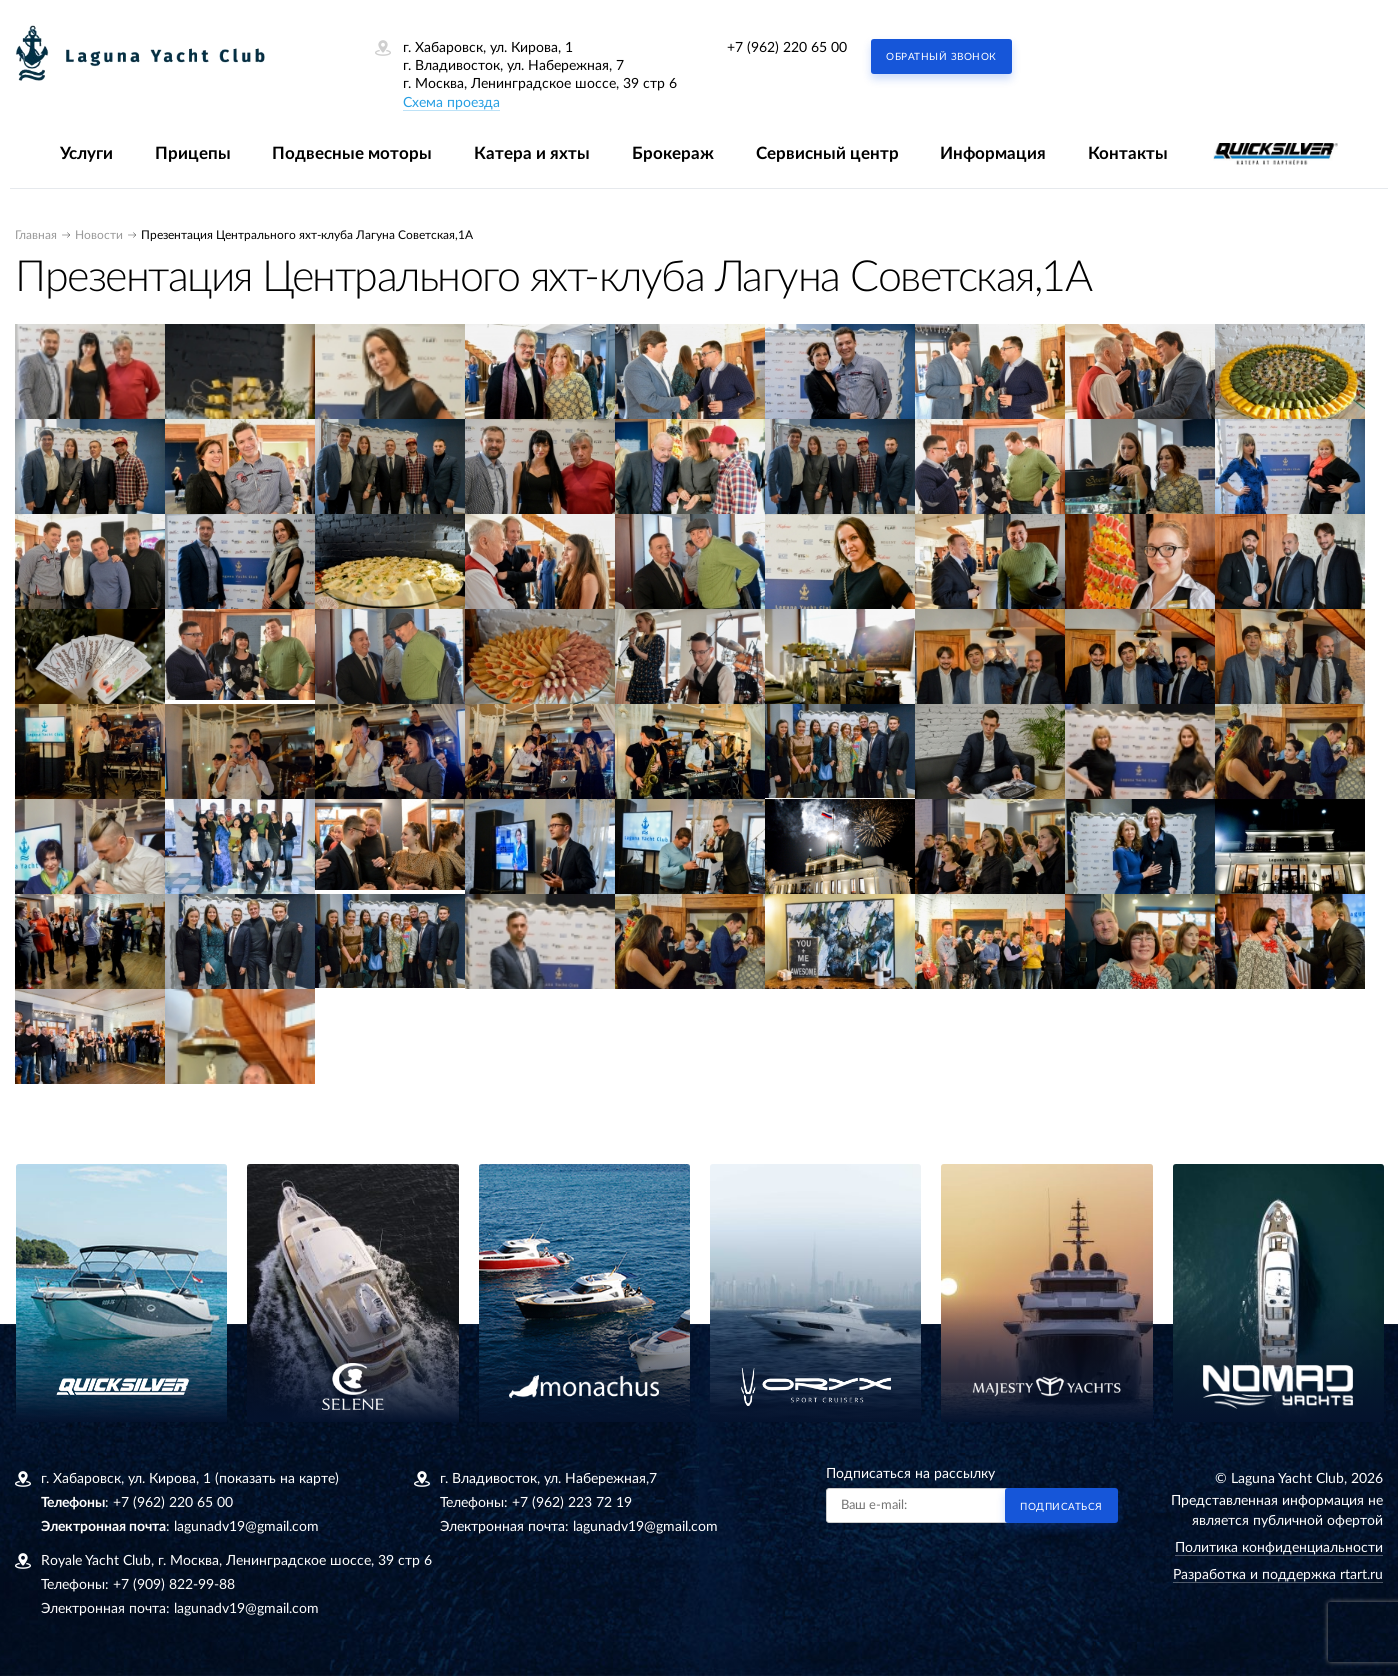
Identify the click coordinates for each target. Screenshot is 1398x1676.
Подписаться (1061, 1507)
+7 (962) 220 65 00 (787, 48)
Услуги (86, 153)
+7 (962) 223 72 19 (572, 1503)
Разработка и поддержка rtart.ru (1278, 1575)
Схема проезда (451, 103)
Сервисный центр (827, 153)
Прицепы (193, 153)
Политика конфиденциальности (1279, 1548)
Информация (993, 153)
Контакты (1128, 153)
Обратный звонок (941, 57)
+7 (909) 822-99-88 (174, 1585)
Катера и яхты (532, 153)
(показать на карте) (277, 1479)
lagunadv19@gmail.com (246, 1527)
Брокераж (673, 153)
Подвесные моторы (352, 153)
